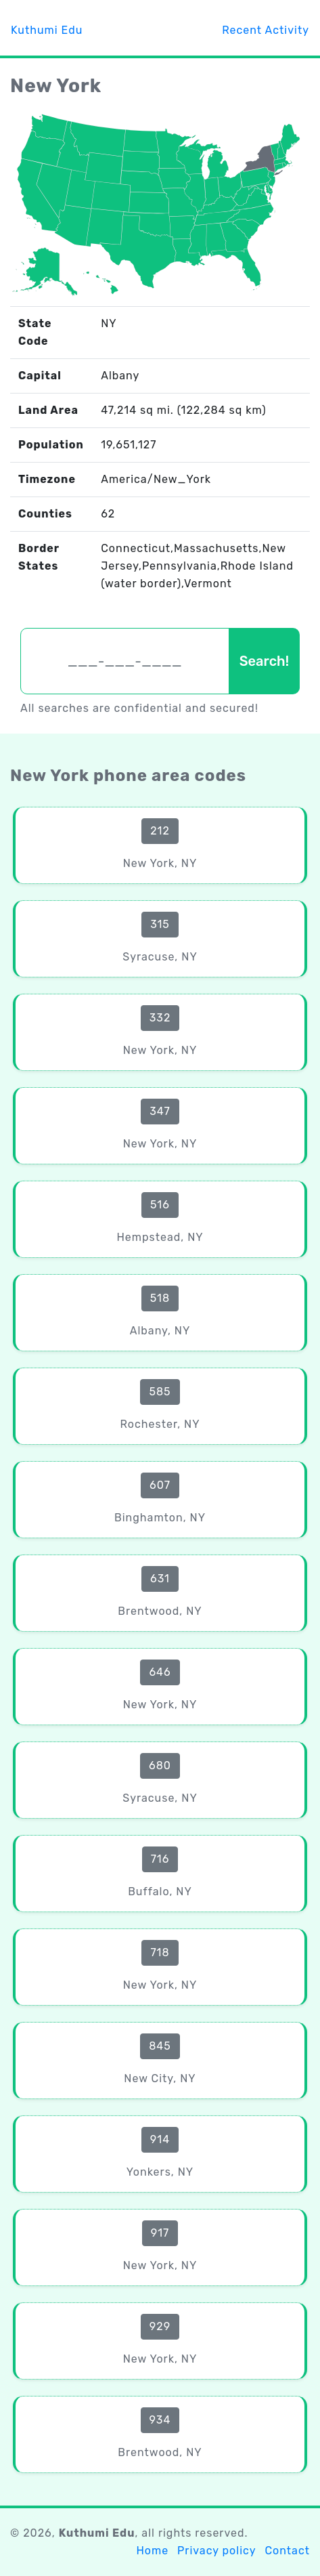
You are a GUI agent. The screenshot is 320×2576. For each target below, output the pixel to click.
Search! (264, 661)
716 (160, 1859)
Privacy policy (216, 2550)
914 (160, 2139)
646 (159, 1672)
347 (160, 1111)
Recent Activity (265, 30)
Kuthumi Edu (47, 30)
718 (159, 1952)
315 (160, 924)
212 (160, 830)
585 (159, 1391)
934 (160, 2419)
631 (160, 1578)
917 (160, 2232)
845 (160, 2046)
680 (160, 1765)
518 (160, 1298)
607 (160, 1485)
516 (160, 1204)
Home (152, 2550)
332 (160, 1017)
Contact (287, 2550)
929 (160, 2326)
